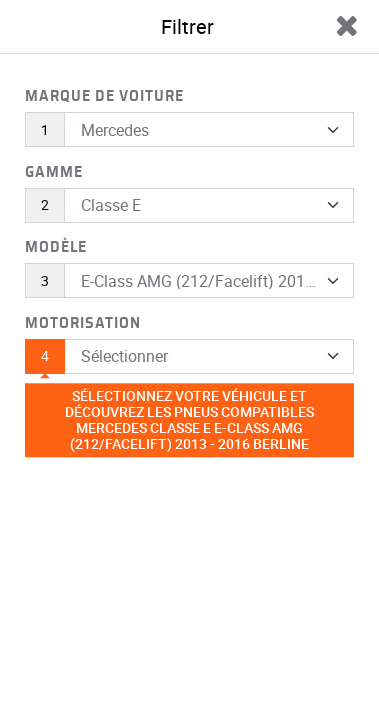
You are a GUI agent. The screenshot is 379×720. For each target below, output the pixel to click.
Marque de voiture (104, 96)
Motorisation (83, 323)
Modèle (56, 247)
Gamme (54, 172)
